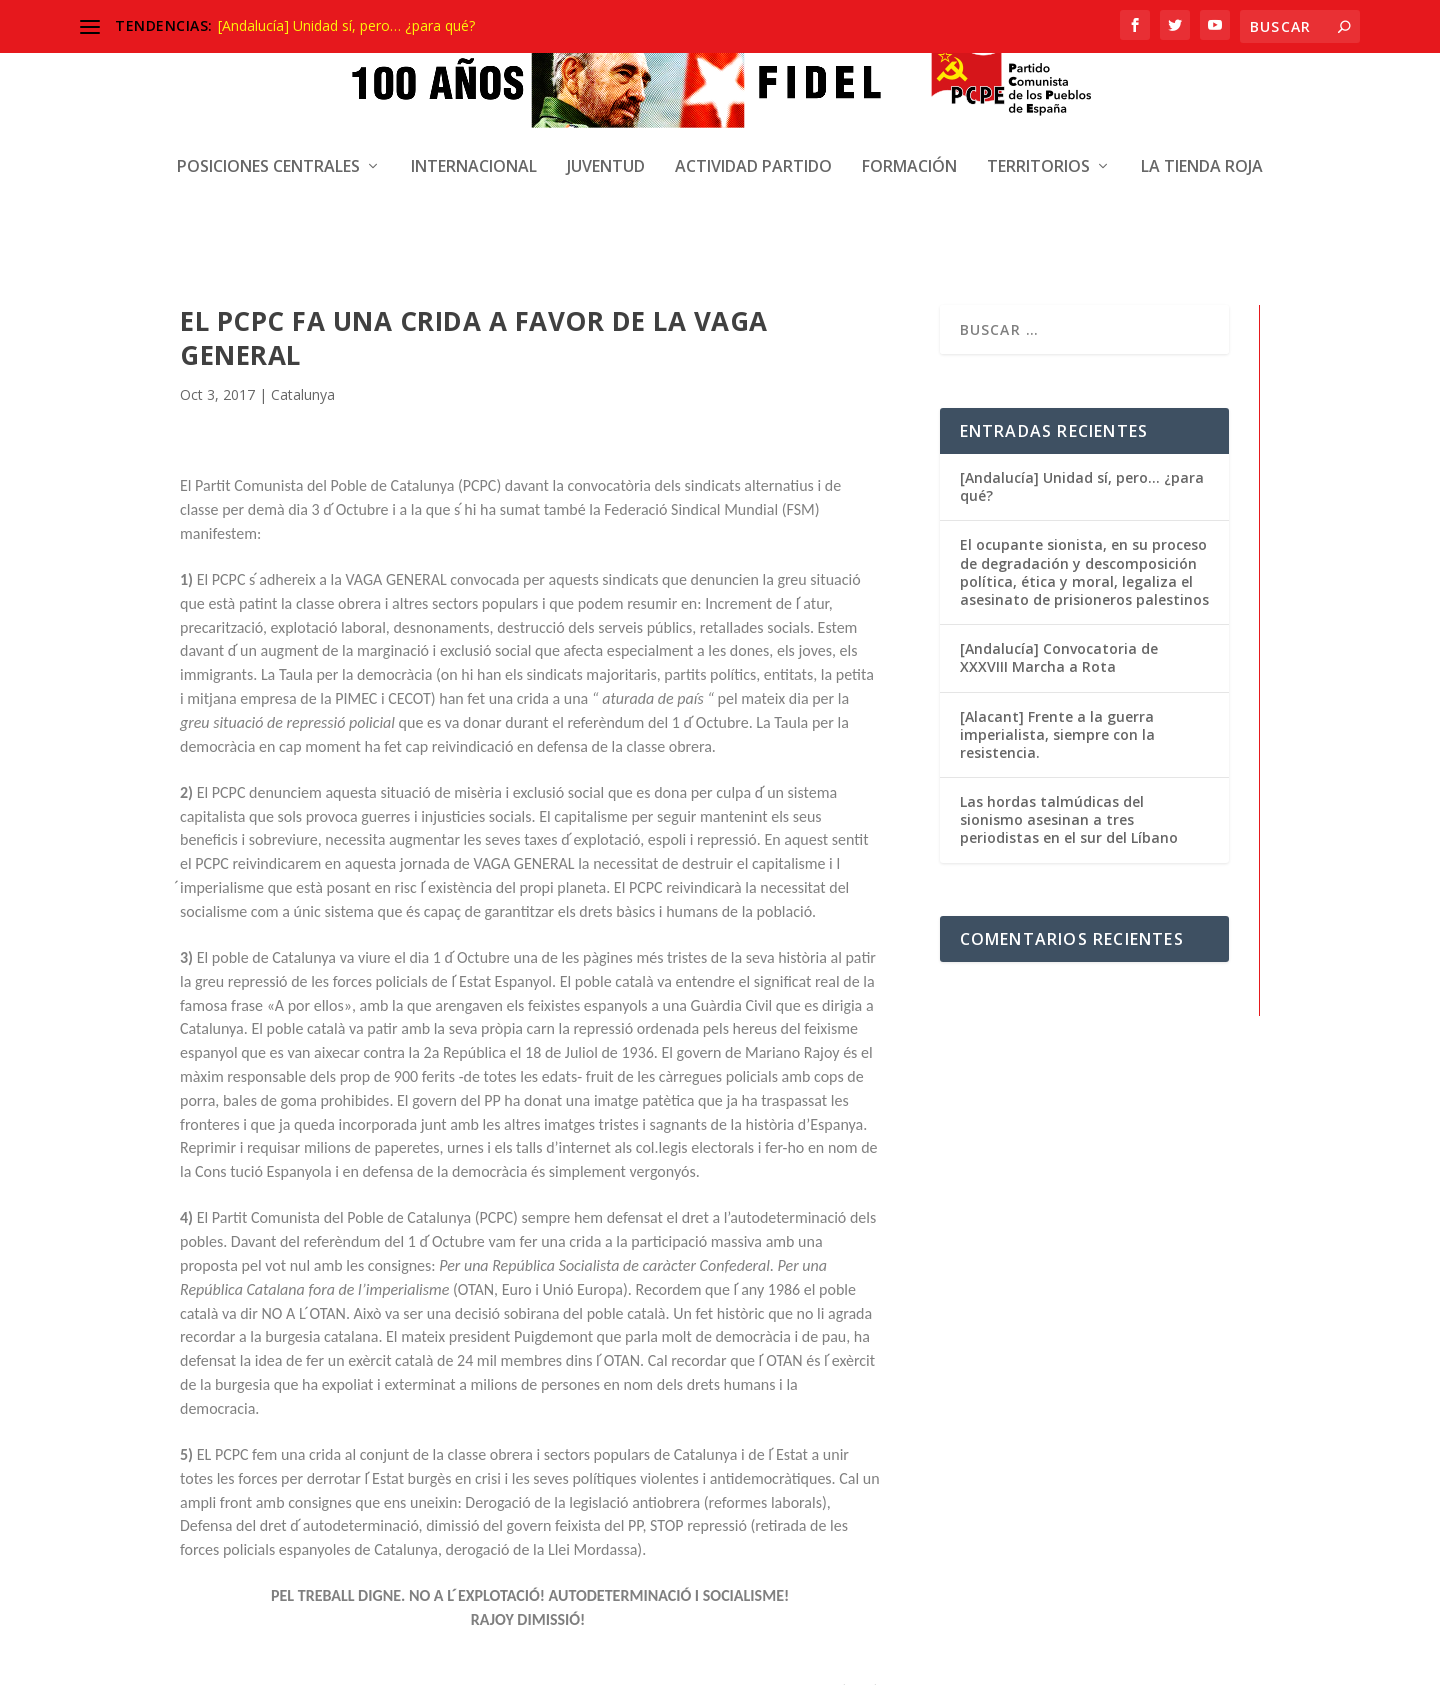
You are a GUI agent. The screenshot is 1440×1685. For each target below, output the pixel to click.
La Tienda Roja (1202, 105)
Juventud (606, 105)
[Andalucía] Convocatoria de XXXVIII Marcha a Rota (1059, 491)
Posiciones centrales (268, 105)
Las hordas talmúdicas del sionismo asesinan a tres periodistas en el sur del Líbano (1069, 653)
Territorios (1038, 105)
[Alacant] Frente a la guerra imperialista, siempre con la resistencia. (1057, 568)
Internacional (474, 105)
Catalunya (303, 228)
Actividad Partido (753, 105)
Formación (909, 105)
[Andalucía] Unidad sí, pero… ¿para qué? (346, 25)
